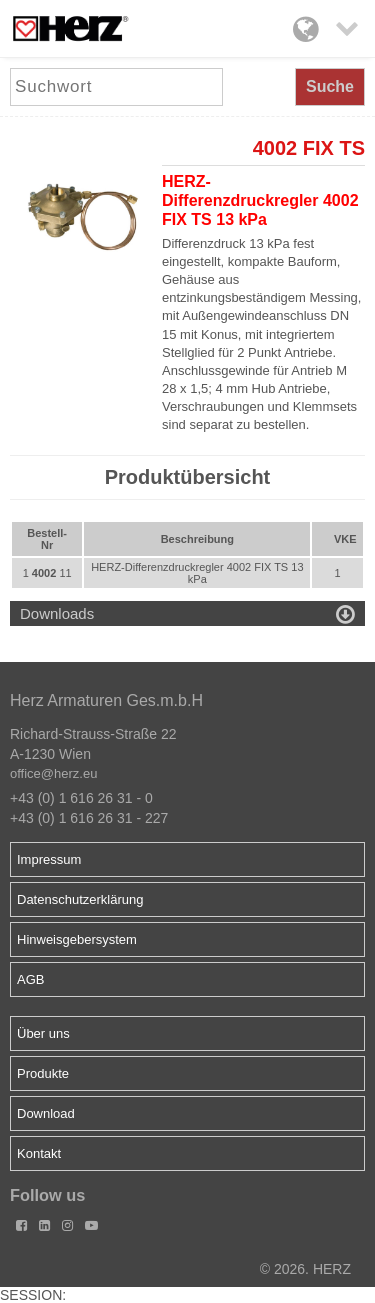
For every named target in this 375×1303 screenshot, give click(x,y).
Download (46, 1113)
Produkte (43, 1073)
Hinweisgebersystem (77, 939)
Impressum (49, 859)
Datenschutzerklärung (80, 899)
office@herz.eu (53, 773)
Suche (330, 86)
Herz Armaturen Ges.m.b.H (106, 700)
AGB (30, 979)
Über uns (43, 1033)
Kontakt (39, 1153)
